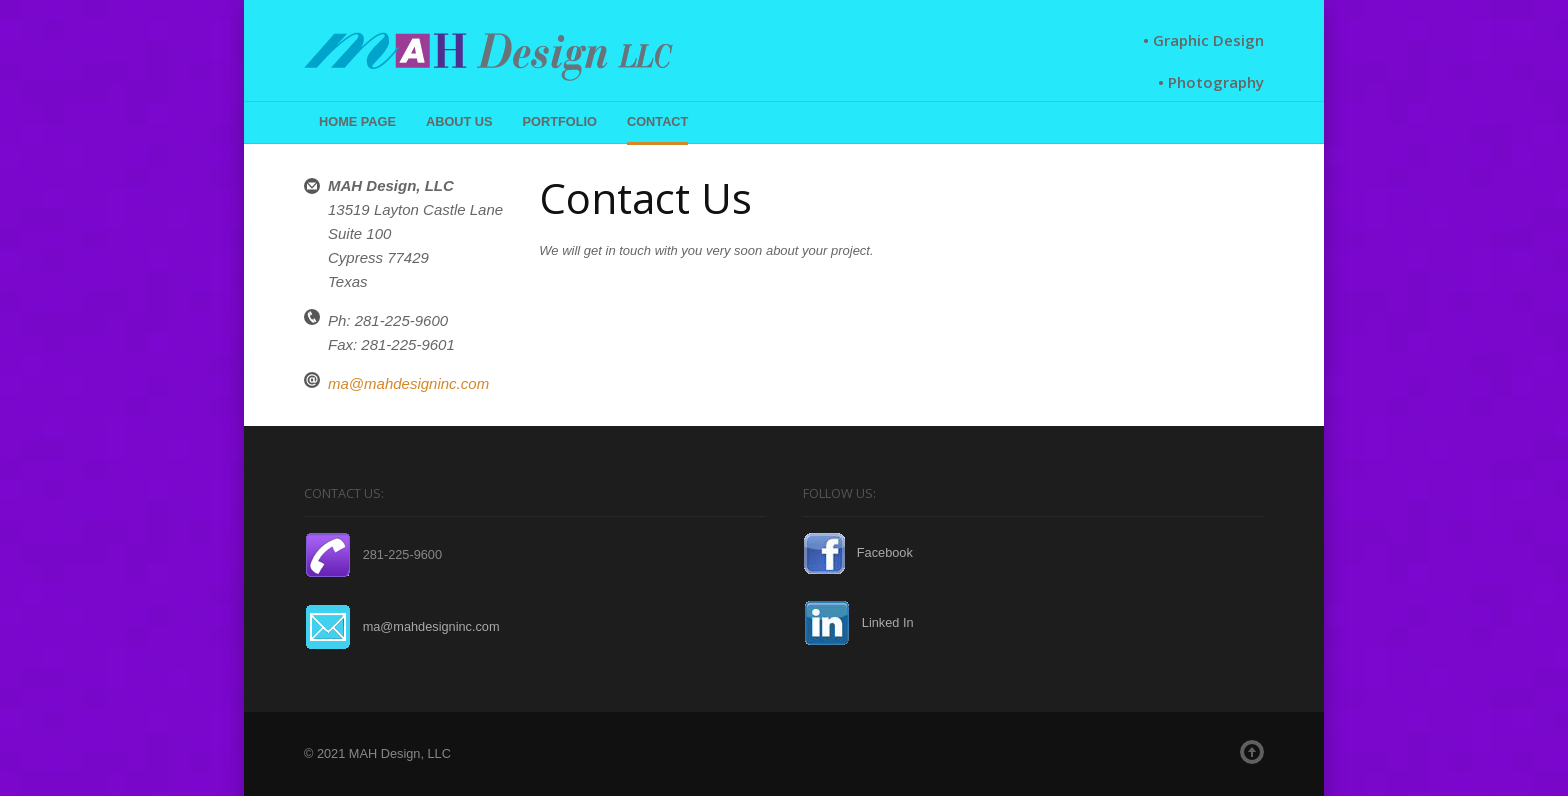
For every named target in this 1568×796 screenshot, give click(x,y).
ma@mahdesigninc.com (408, 383)
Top (1252, 752)
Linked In (858, 622)
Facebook (858, 552)
